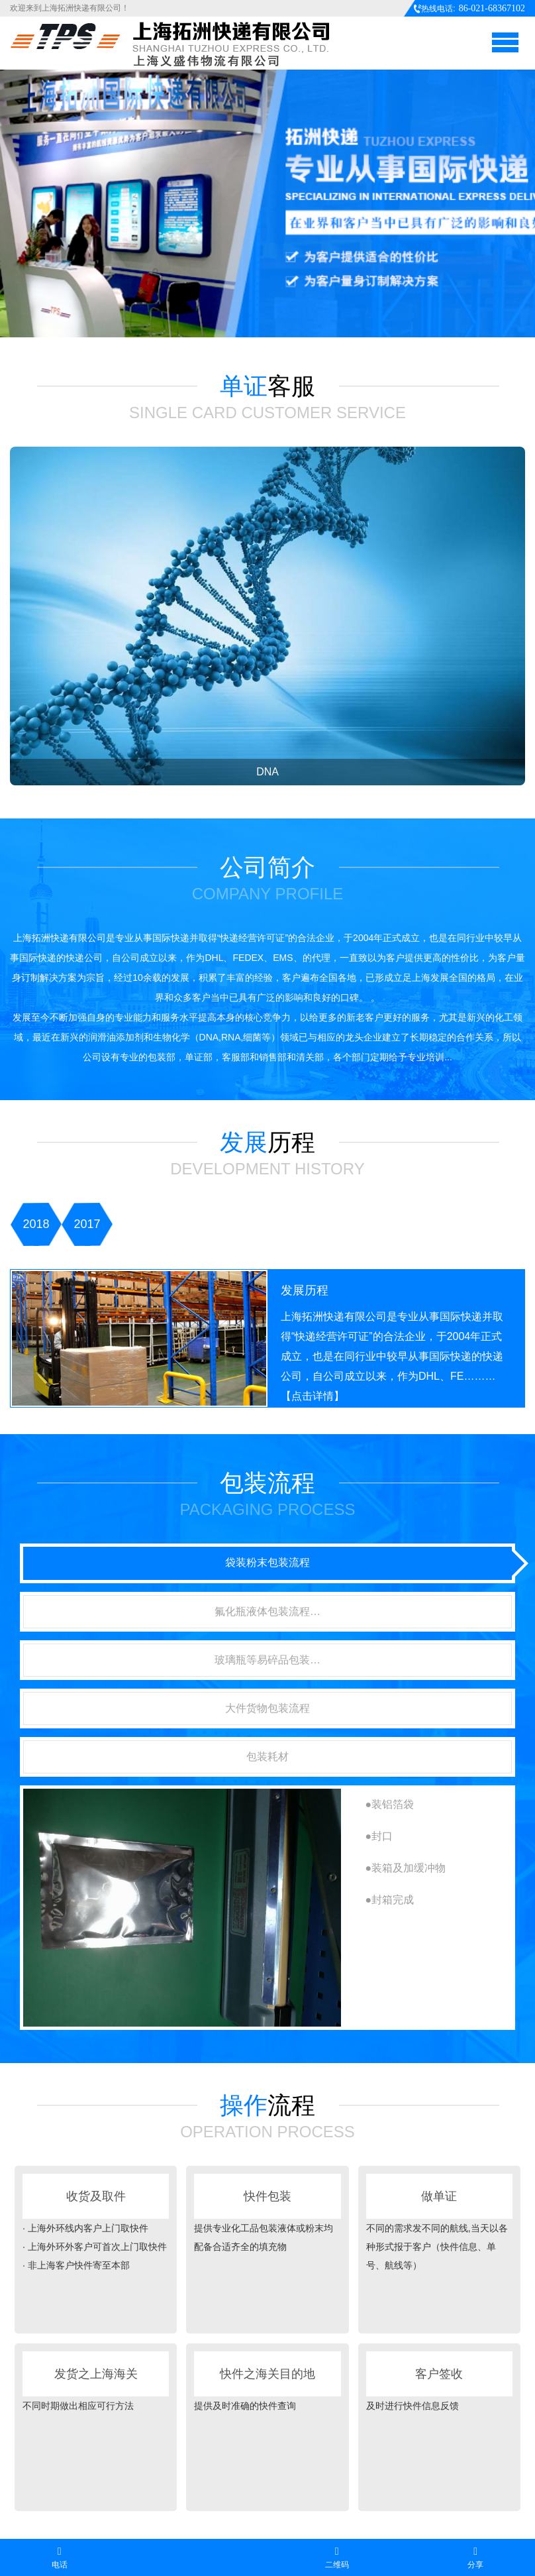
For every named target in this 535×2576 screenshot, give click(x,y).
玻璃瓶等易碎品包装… (267, 1659)
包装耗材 (267, 1756)
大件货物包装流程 (267, 1708)
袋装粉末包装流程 (267, 1562)
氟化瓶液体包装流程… (267, 1611)
